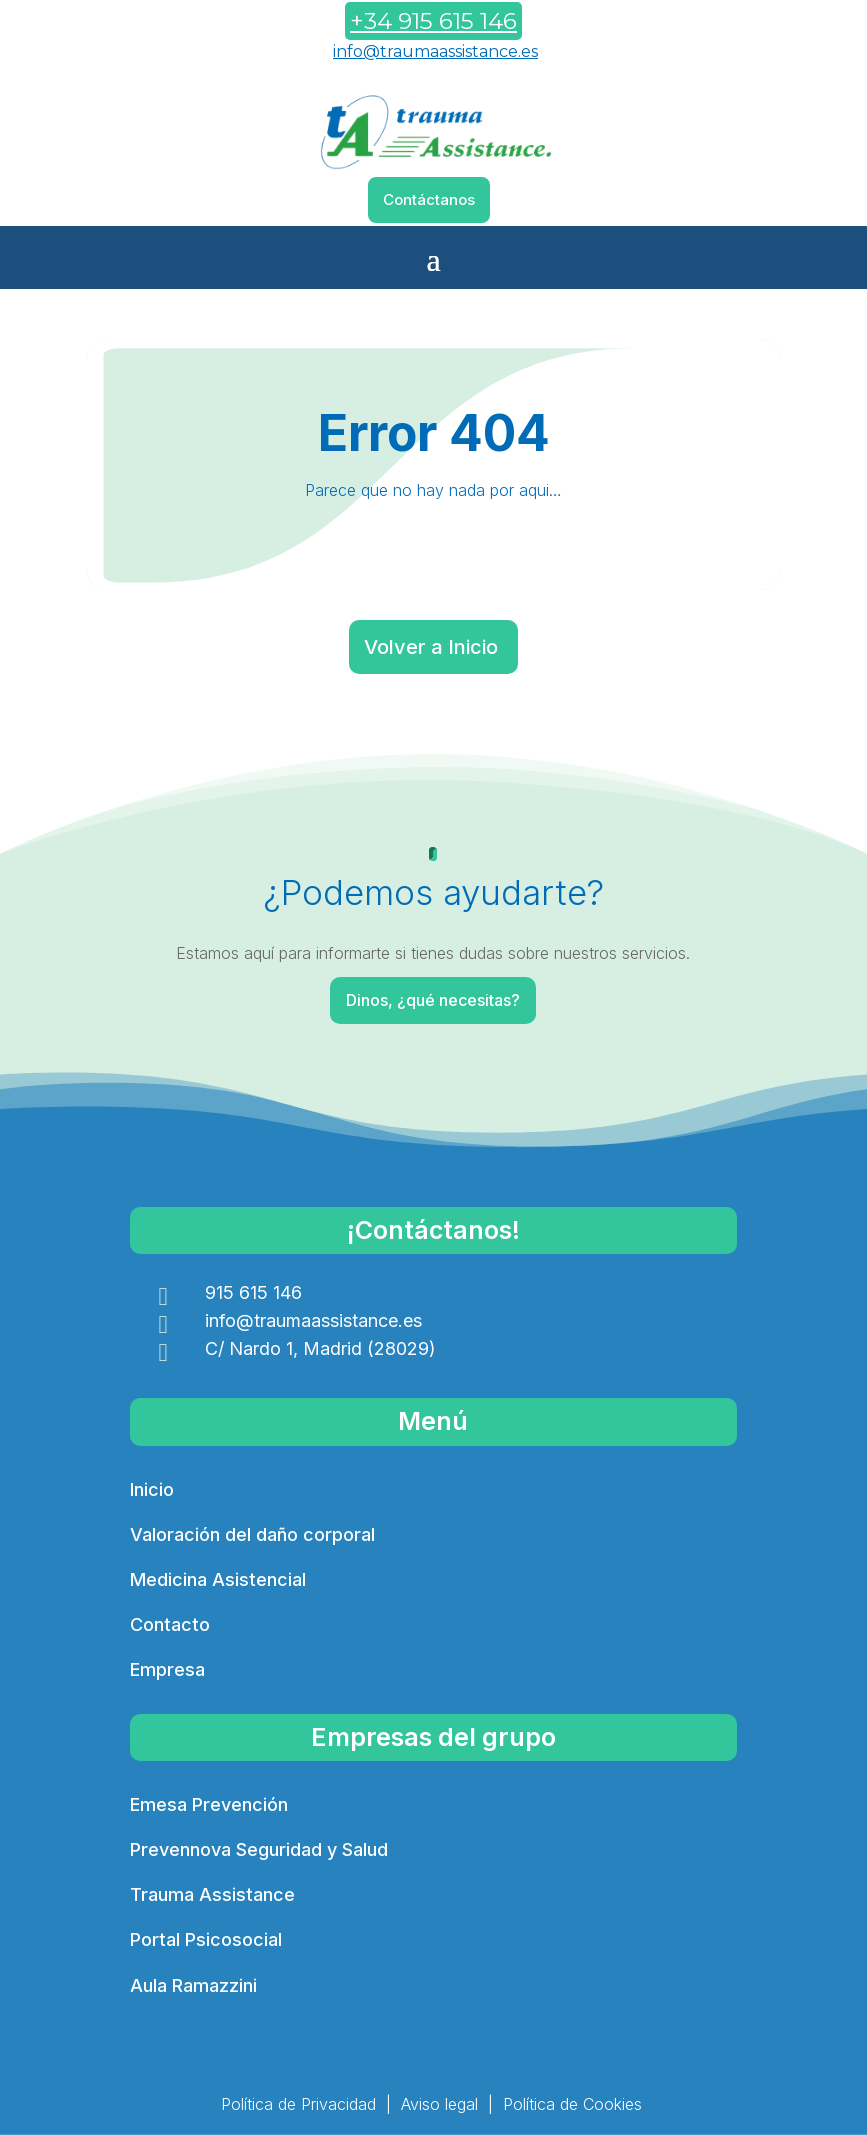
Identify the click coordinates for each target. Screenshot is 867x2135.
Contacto (170, 1624)
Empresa (167, 1669)
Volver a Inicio (431, 647)
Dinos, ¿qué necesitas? (435, 1000)
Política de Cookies (572, 2104)
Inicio (152, 1489)
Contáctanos (429, 199)
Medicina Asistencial (218, 1579)
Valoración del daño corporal (252, 1534)
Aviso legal (439, 2104)
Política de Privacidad (298, 2104)
